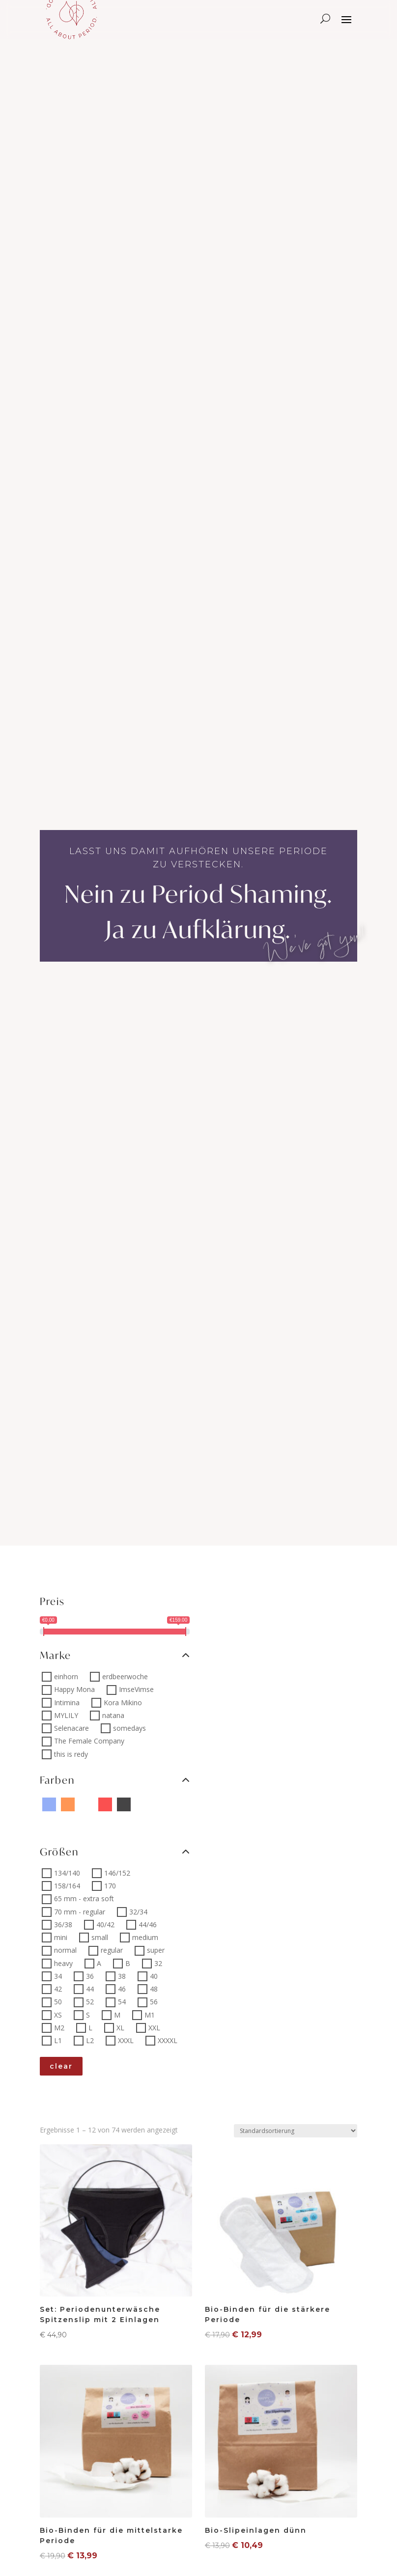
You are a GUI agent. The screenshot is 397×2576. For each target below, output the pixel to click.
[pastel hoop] (49, 1822)
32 (158, 1963)
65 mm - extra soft (84, 1899)
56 (154, 2002)
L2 (90, 2040)
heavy (63, 1963)
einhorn (66, 1676)
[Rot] (105, 1803)
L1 (58, 2040)
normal (65, 1950)
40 (154, 1976)
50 (58, 2002)
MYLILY (66, 1715)
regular (112, 1950)
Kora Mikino (123, 1702)
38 (122, 1976)
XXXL (126, 2040)
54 (122, 2002)
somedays (129, 1728)
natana (113, 1715)
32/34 (138, 1911)
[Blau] (49, 1803)
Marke (115, 1655)
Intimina (67, 1702)
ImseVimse (136, 1689)
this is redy (71, 1754)
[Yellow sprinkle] (142, 1803)
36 (90, 1976)
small (99, 1937)
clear (61, 2066)
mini (60, 1937)
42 (58, 1989)
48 (154, 1989)
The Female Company (89, 1741)
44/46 (148, 1924)
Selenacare (71, 1728)
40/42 (105, 1924)
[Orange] (67, 1803)
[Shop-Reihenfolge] (295, 2130)
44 (90, 1989)
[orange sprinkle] (179, 1803)
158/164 (67, 1885)
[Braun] (161, 1803)
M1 (149, 2015)
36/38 (63, 1924)
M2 (59, 2027)
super (156, 1950)
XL (120, 2027)
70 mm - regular (79, 1911)
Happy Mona (74, 1689)
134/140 (67, 1873)
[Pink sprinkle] (86, 1803)
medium (145, 1937)
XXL (154, 2027)
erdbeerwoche (125, 1676)
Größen (115, 1851)
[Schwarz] (123, 1803)
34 (58, 1976)
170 (110, 1885)
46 (122, 1989)
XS (58, 2015)
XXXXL (167, 2040)
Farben (115, 1780)
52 (90, 2002)
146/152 (117, 1873)
